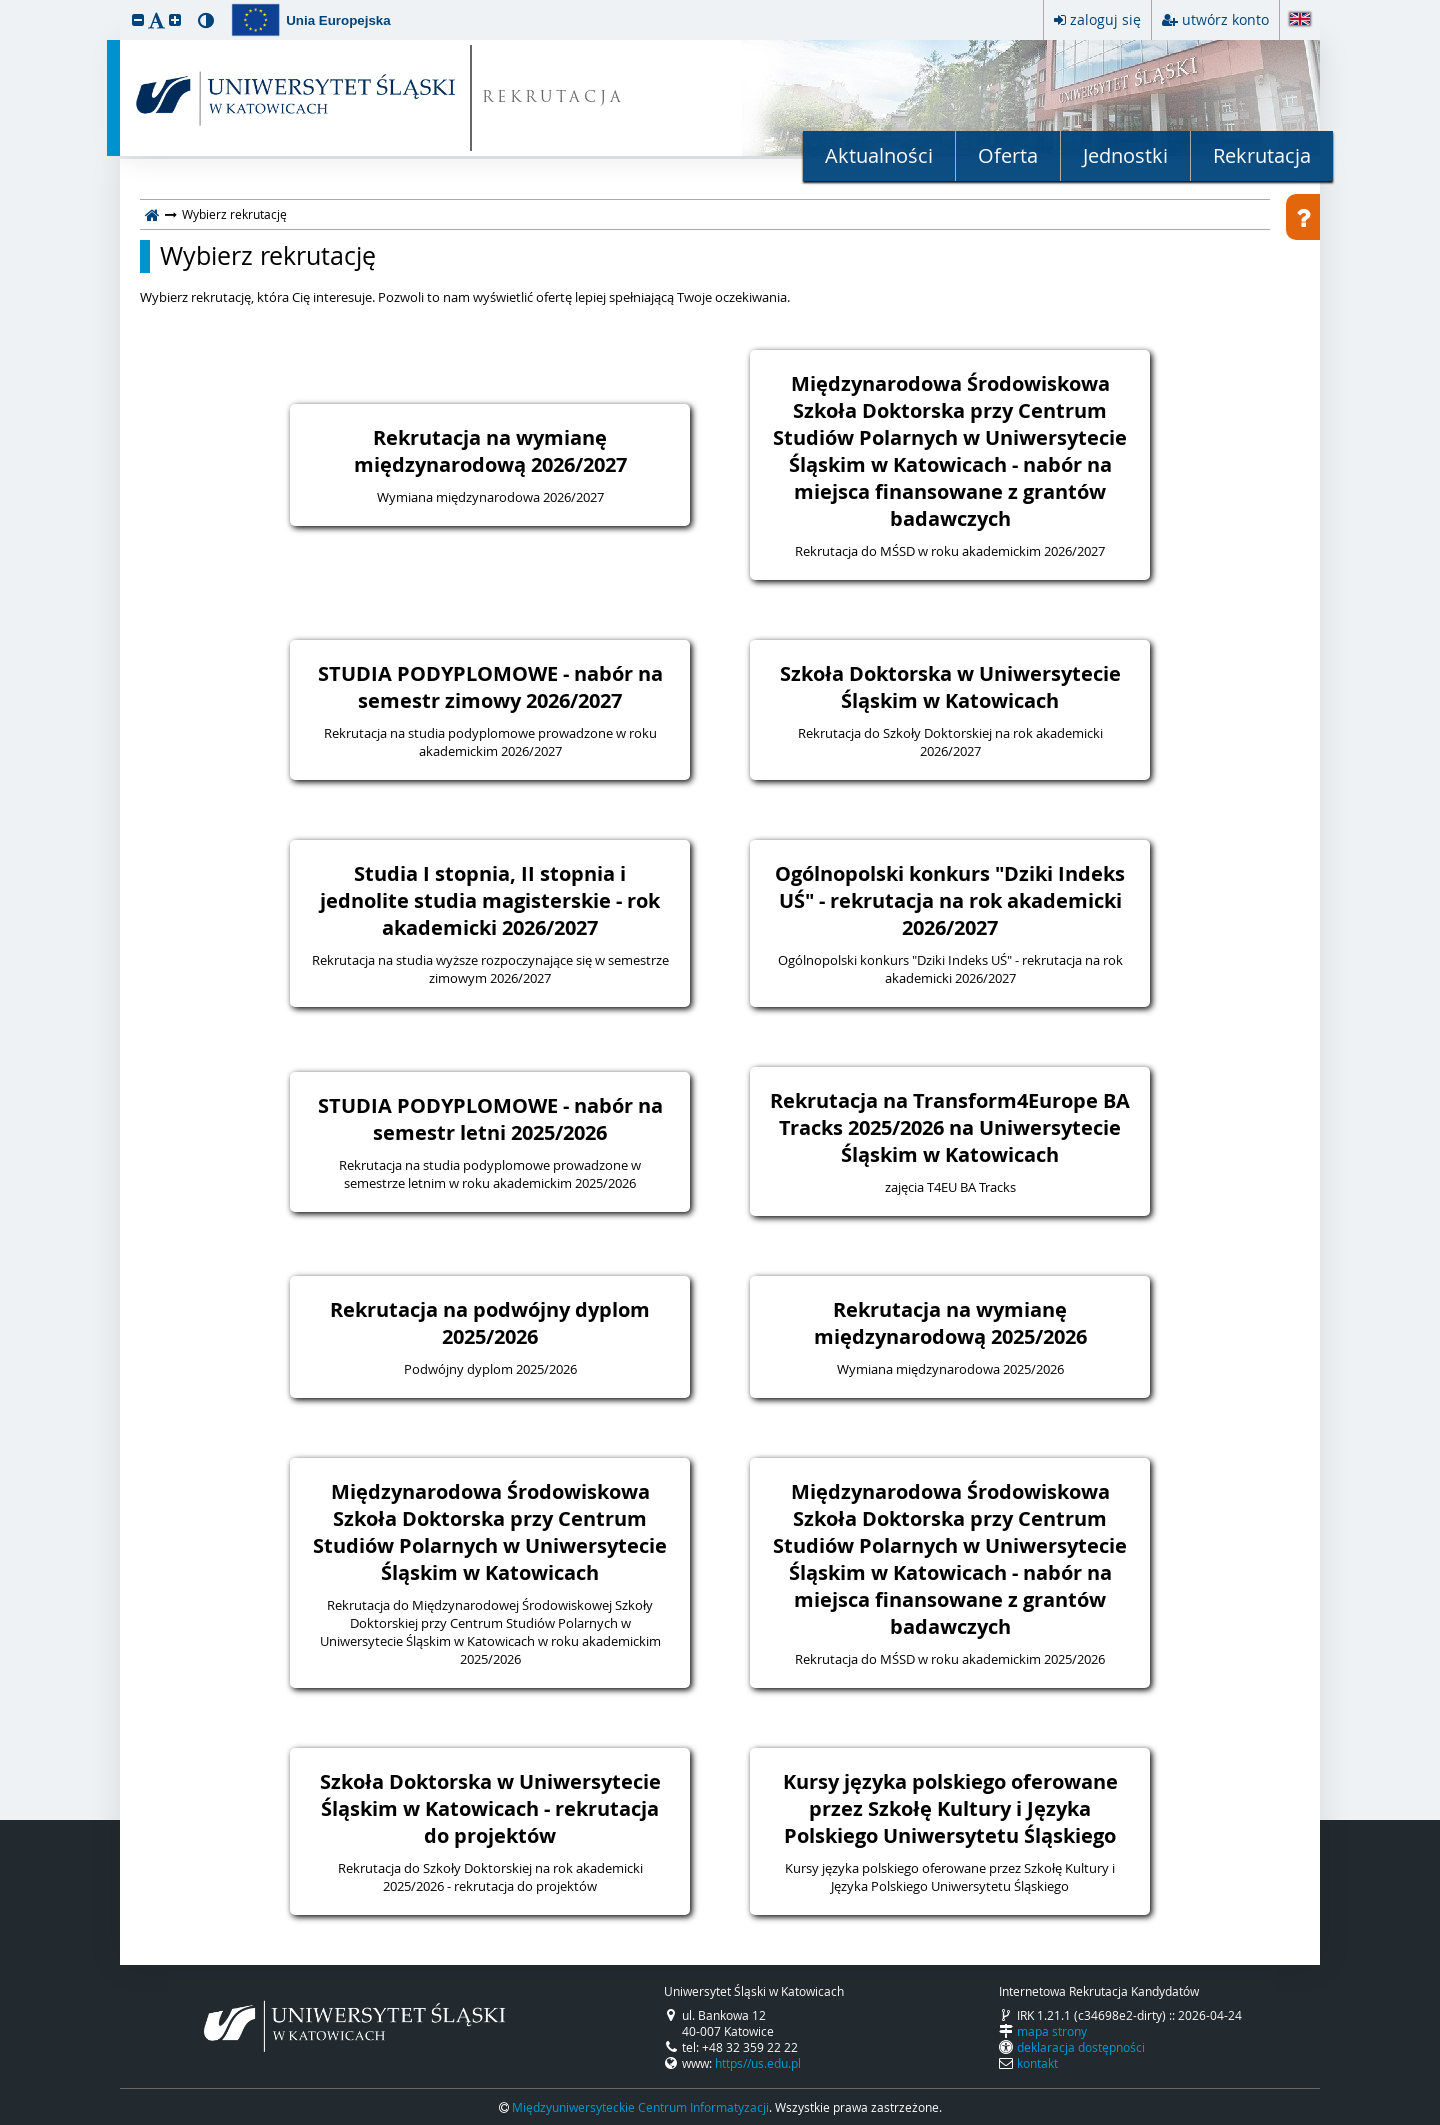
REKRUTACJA (553, 98)
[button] (138, 19)
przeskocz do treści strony (5, 5)
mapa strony (1052, 2031)
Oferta (1008, 155)
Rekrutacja (1262, 155)
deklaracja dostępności (1081, 2047)
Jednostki (1125, 155)
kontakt (1037, 2063)
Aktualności (879, 155)
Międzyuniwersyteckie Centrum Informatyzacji (640, 2107)
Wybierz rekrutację (268, 256)
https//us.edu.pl (758, 2063)
